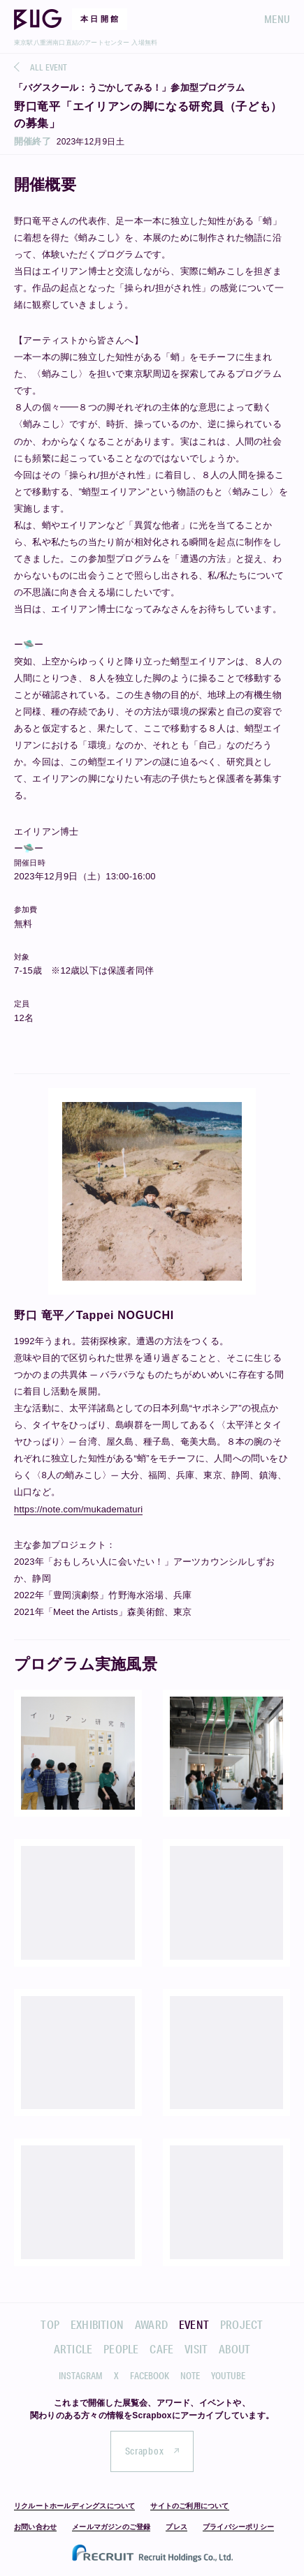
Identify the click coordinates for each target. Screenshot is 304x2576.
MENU (277, 19)
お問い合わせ (35, 2527)
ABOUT (234, 2349)
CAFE (161, 2349)
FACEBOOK (149, 2375)
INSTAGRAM (81, 2375)
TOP (50, 2324)
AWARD (151, 2324)
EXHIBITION (97, 2324)
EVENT (194, 2324)
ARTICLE (73, 2349)
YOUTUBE (228, 2375)
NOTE (190, 2375)
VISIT (196, 2349)
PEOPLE (120, 2349)
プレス (176, 2527)
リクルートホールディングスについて (74, 2506)
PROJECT (241, 2324)
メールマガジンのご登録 (111, 2527)
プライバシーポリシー (238, 2527)
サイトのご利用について (189, 2506)
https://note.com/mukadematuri (78, 1509)
